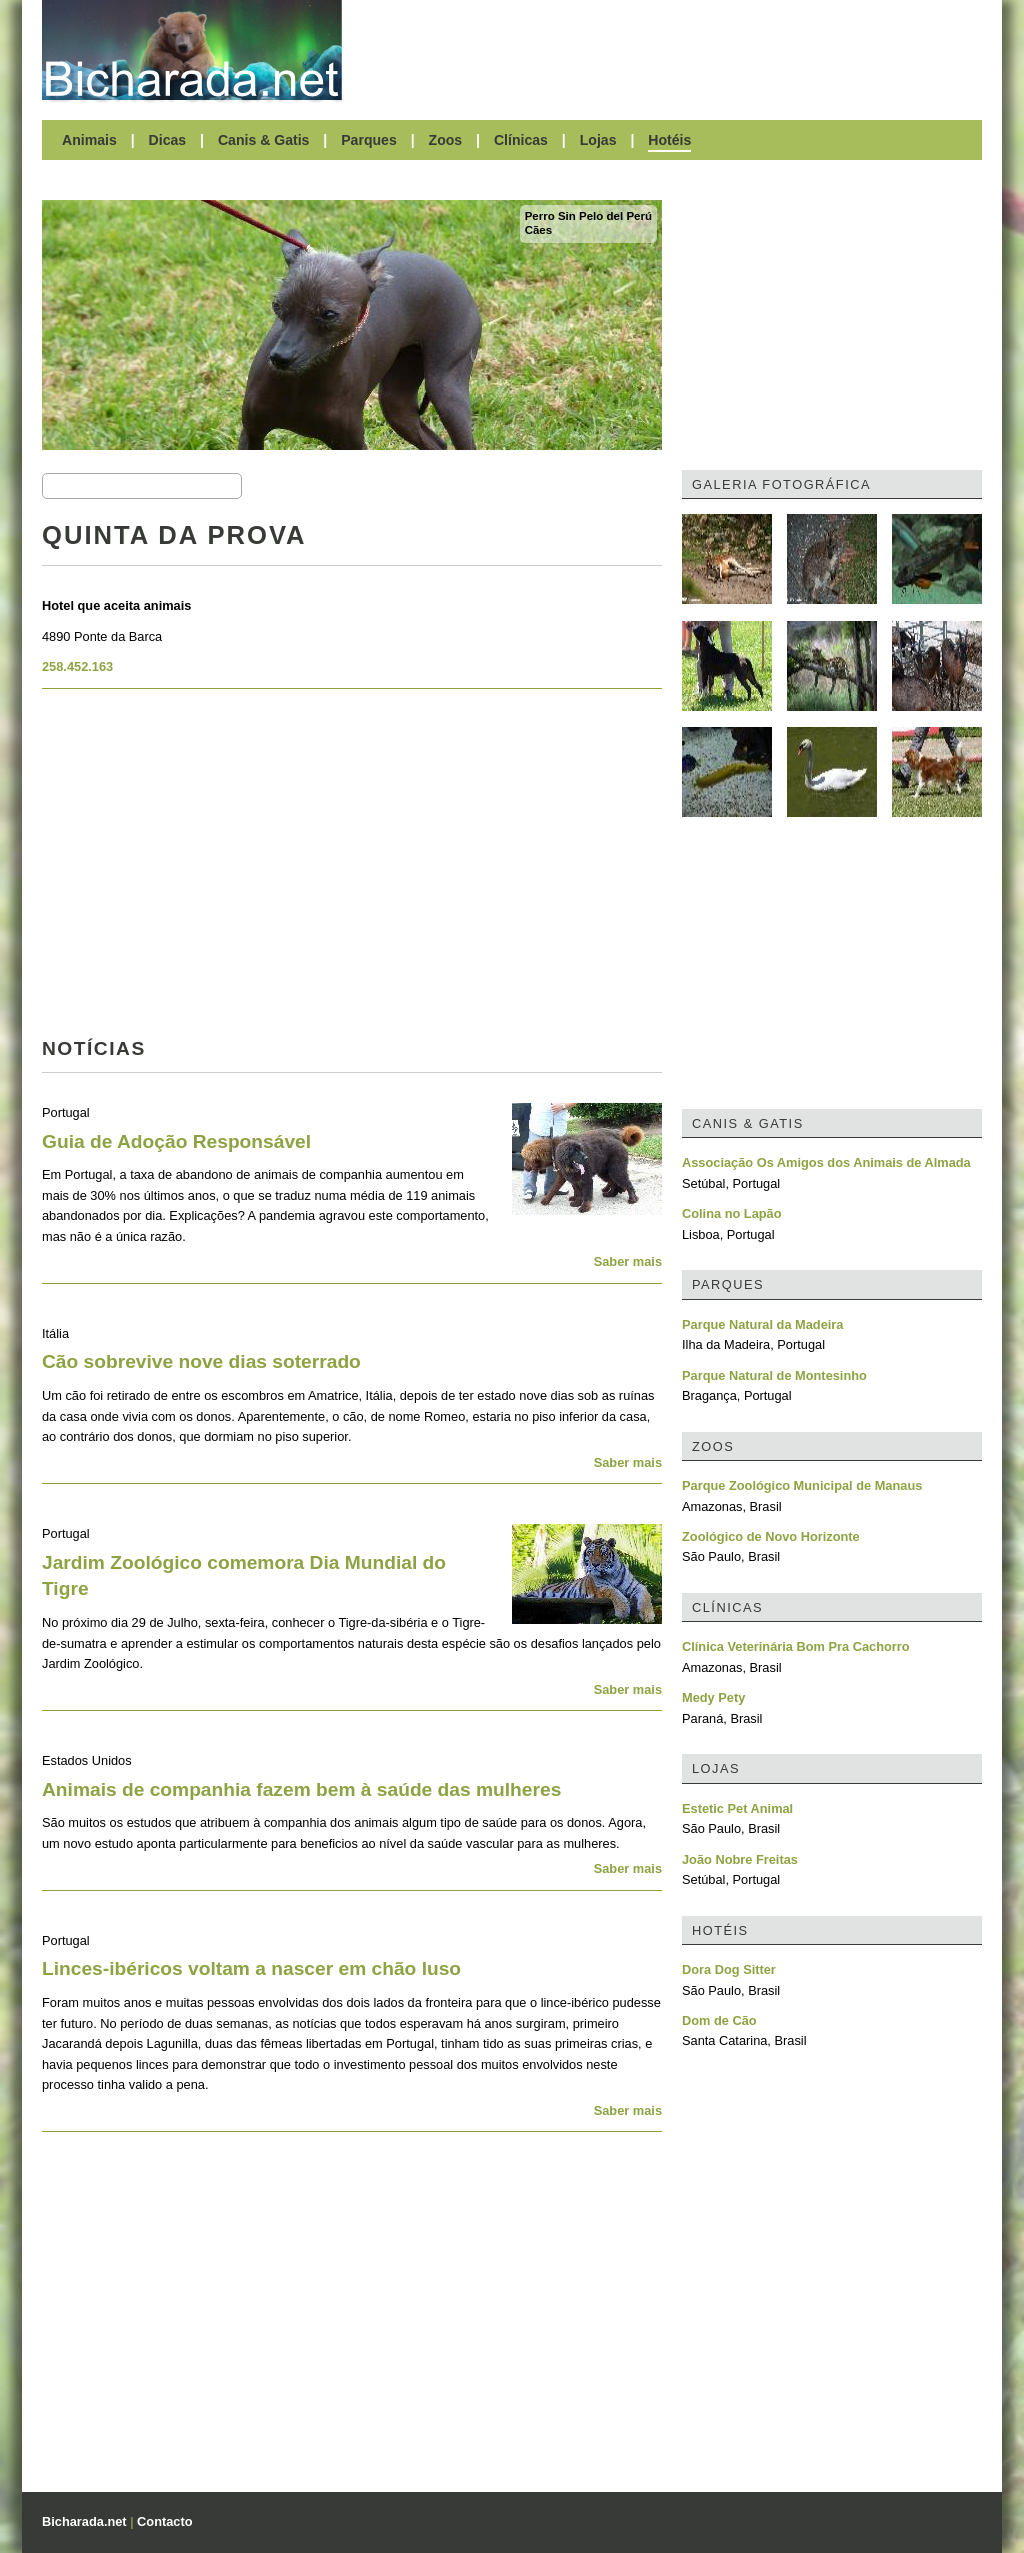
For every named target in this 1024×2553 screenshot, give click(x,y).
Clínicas (521, 140)
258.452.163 (77, 666)
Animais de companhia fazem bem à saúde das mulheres (301, 1789)
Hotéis (669, 140)
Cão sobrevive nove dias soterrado (201, 1361)
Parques (369, 140)
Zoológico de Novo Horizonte (771, 1536)
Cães (539, 230)
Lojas (598, 140)
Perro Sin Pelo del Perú (588, 216)
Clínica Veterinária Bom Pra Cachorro (796, 1646)
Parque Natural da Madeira (762, 1324)
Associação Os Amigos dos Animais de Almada (826, 1162)
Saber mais (628, 1261)
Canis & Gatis (264, 140)
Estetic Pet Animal (737, 1808)
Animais (89, 140)
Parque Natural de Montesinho (774, 1375)
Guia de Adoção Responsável (176, 1141)
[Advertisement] (672, 50)
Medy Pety (713, 1697)
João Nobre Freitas (740, 1859)
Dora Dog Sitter (729, 1969)
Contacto (164, 2521)
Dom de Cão (719, 2020)
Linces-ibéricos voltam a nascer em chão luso (251, 1968)
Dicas (168, 140)
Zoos (446, 140)
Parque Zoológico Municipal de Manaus (802, 1485)
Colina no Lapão (732, 1213)
